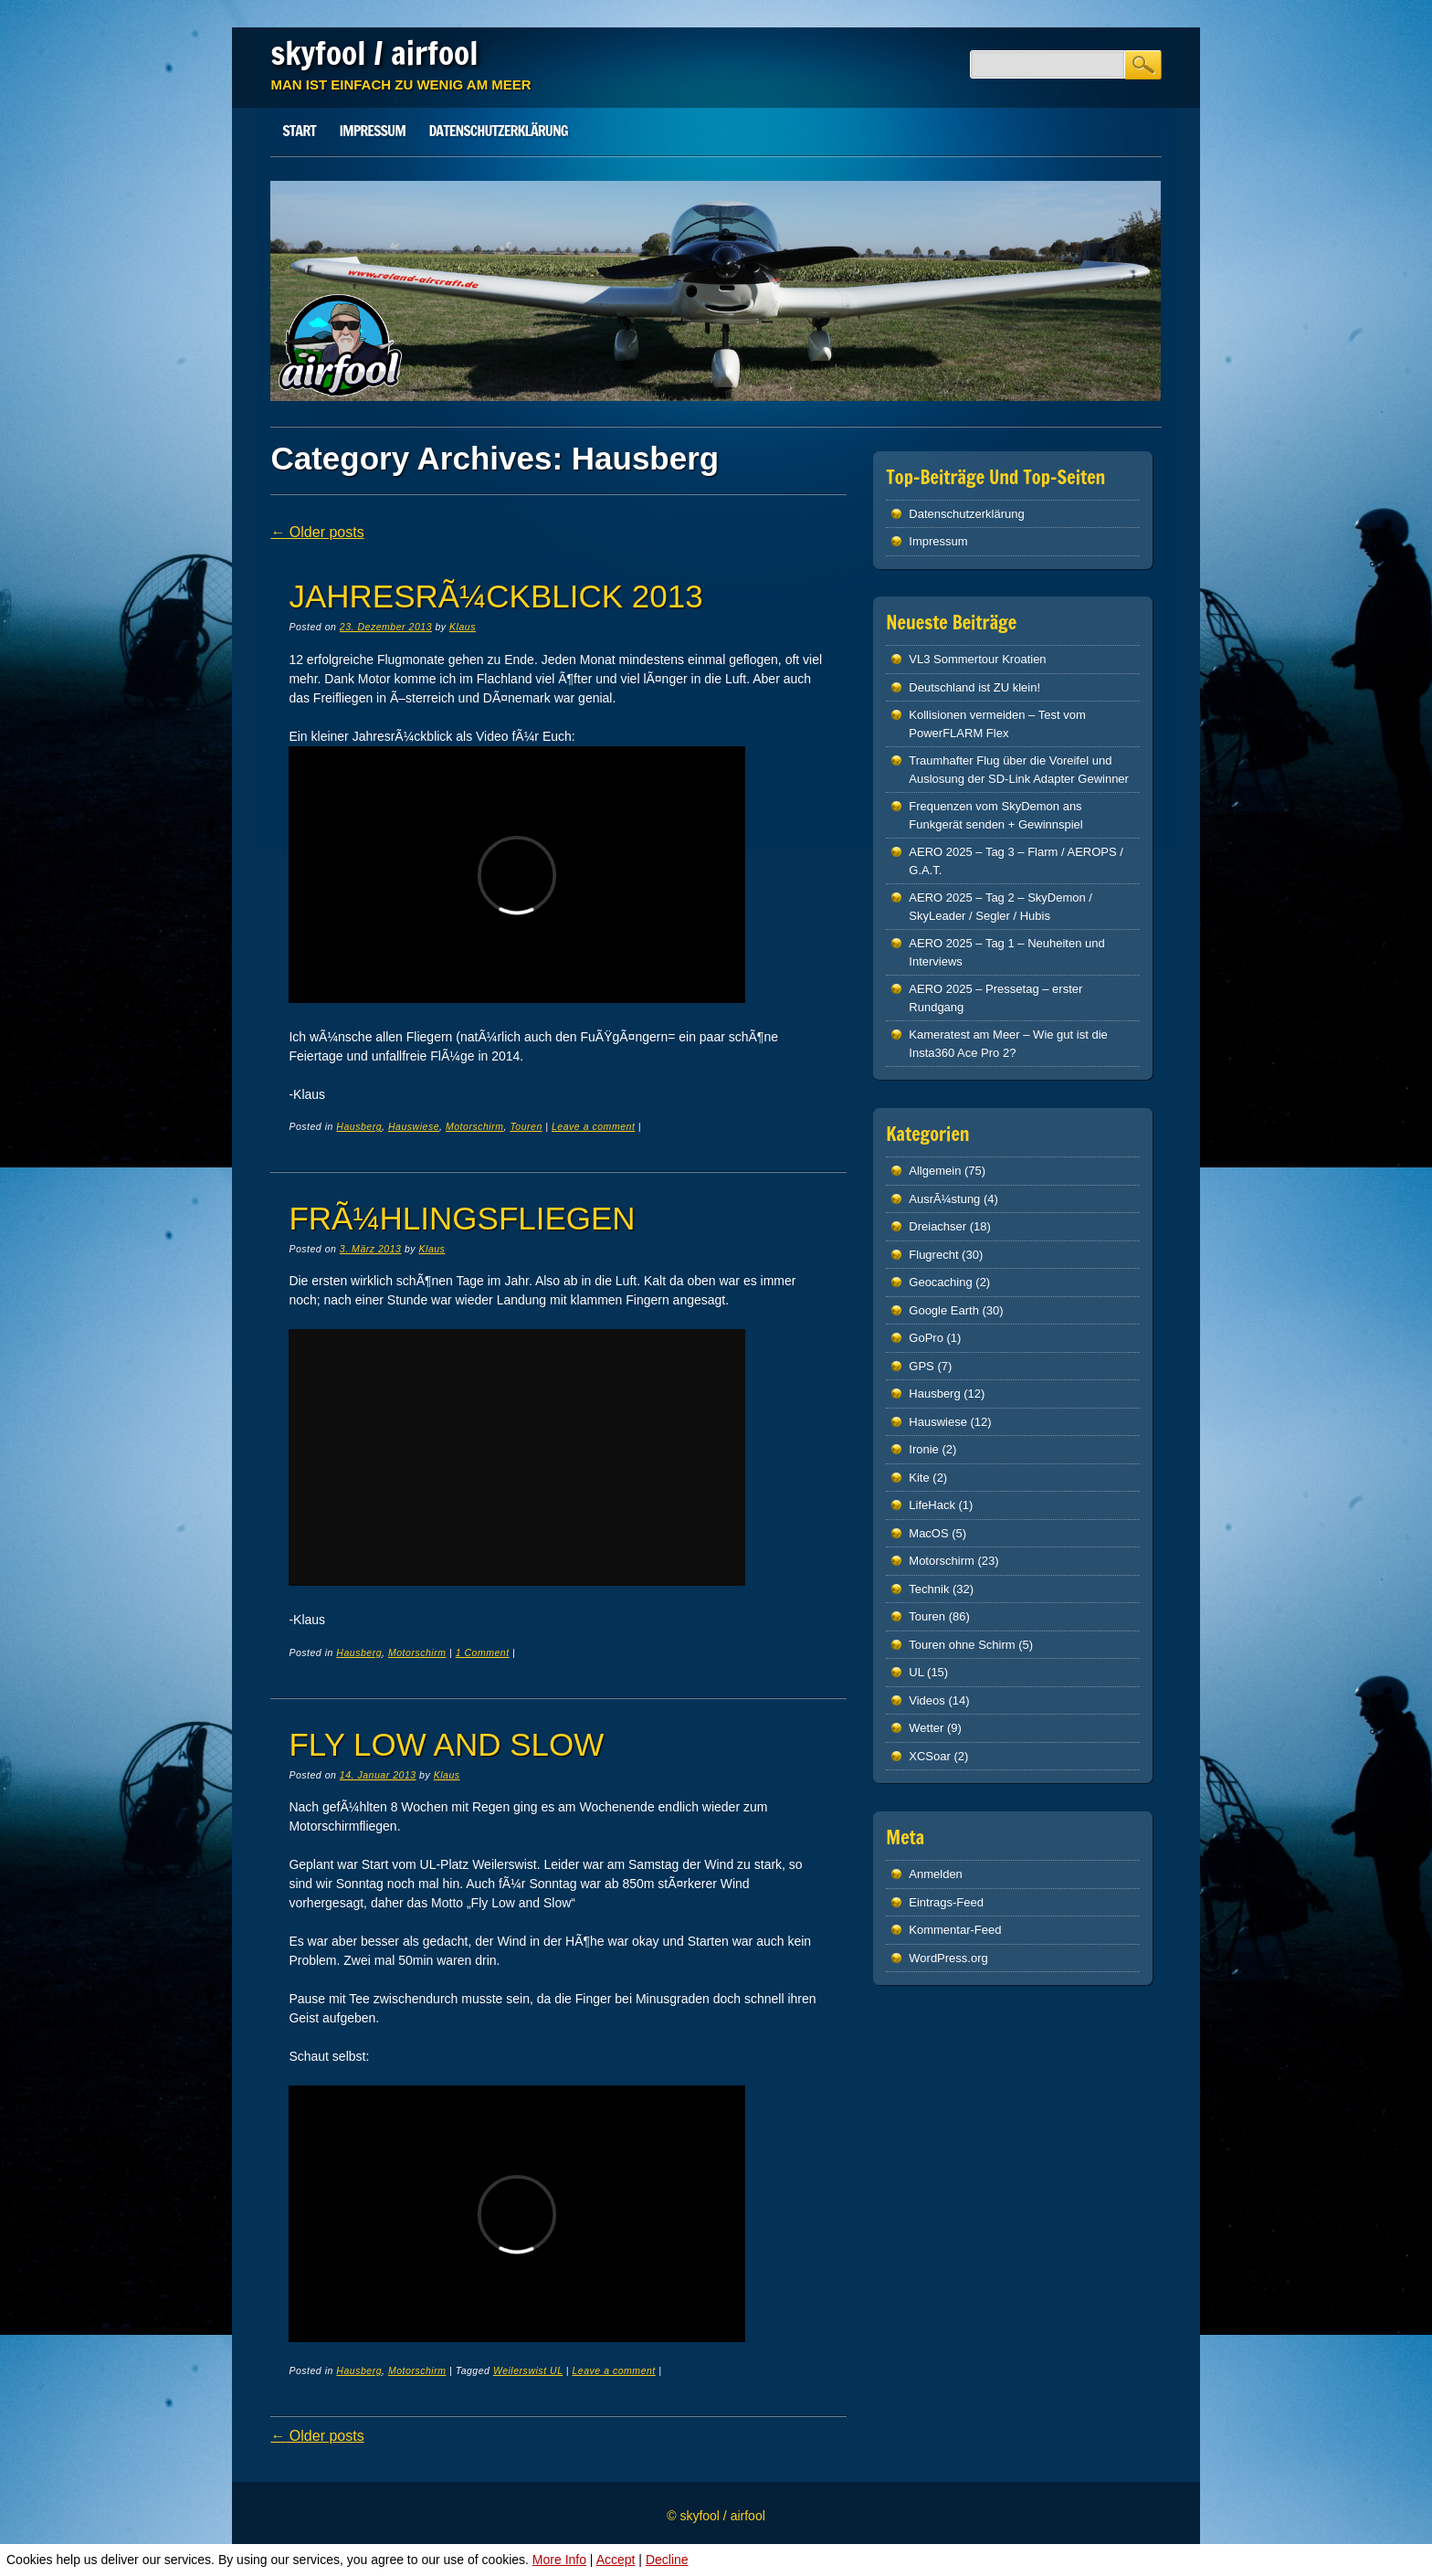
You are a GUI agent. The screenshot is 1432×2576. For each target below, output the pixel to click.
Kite (919, 1477)
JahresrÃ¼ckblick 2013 (495, 596)
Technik (929, 1589)
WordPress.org (948, 1958)
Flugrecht (933, 1255)
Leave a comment (593, 1126)
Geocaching (940, 1282)
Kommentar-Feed (955, 1930)
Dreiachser (937, 1226)
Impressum (372, 131)
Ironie (924, 1449)
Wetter (926, 1728)
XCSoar (930, 1756)
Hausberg (359, 1126)
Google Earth (944, 1310)
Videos (927, 1700)
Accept (616, 2559)
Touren (526, 1126)
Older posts (316, 532)
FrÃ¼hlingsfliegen (462, 1218)
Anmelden (936, 1874)
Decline (667, 2559)
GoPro (926, 1338)
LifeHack (932, 1505)
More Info (559, 2559)
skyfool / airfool (374, 53)
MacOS (928, 1533)
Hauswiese (413, 1126)
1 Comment (483, 1652)
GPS (921, 1366)
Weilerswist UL (528, 2370)
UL (916, 1672)
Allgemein (935, 1170)
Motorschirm (475, 1126)
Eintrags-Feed (946, 1902)
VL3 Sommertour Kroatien (977, 659)
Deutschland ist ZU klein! (974, 687)
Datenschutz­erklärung (498, 131)
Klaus (462, 626)
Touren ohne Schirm (962, 1645)
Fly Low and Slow (446, 1744)
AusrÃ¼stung (944, 1199)
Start (299, 131)
